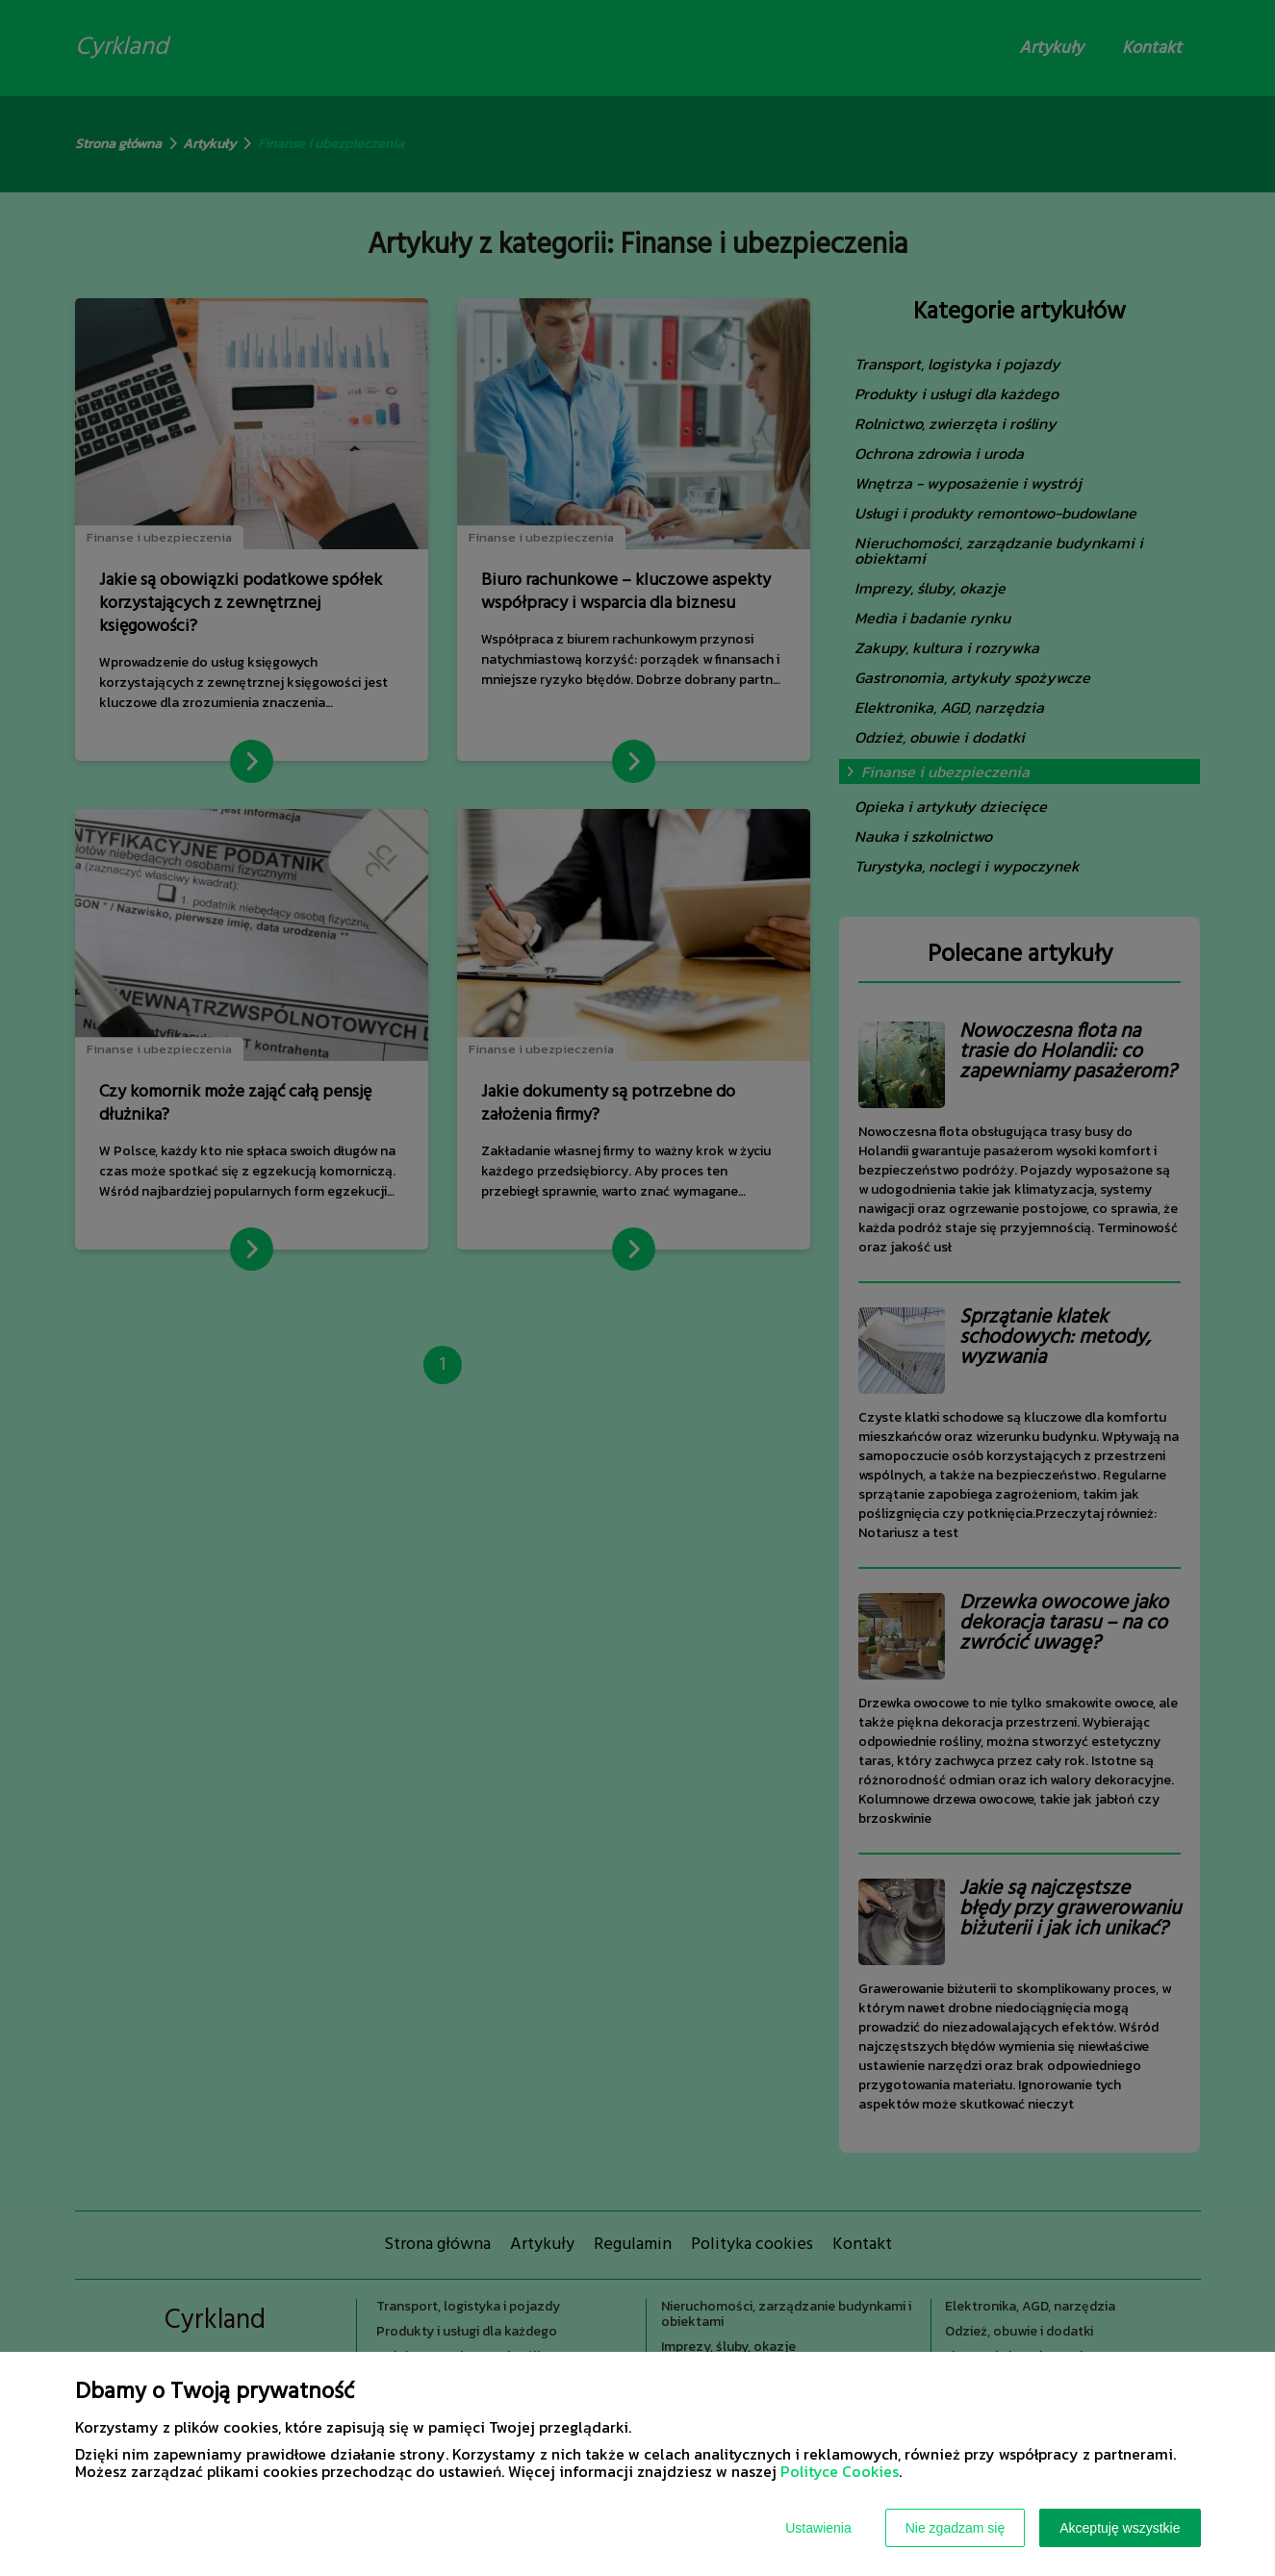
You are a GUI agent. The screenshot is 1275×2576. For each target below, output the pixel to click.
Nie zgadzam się (955, 2528)
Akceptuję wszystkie (1119, 2528)
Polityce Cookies (839, 2471)
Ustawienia (818, 2528)
